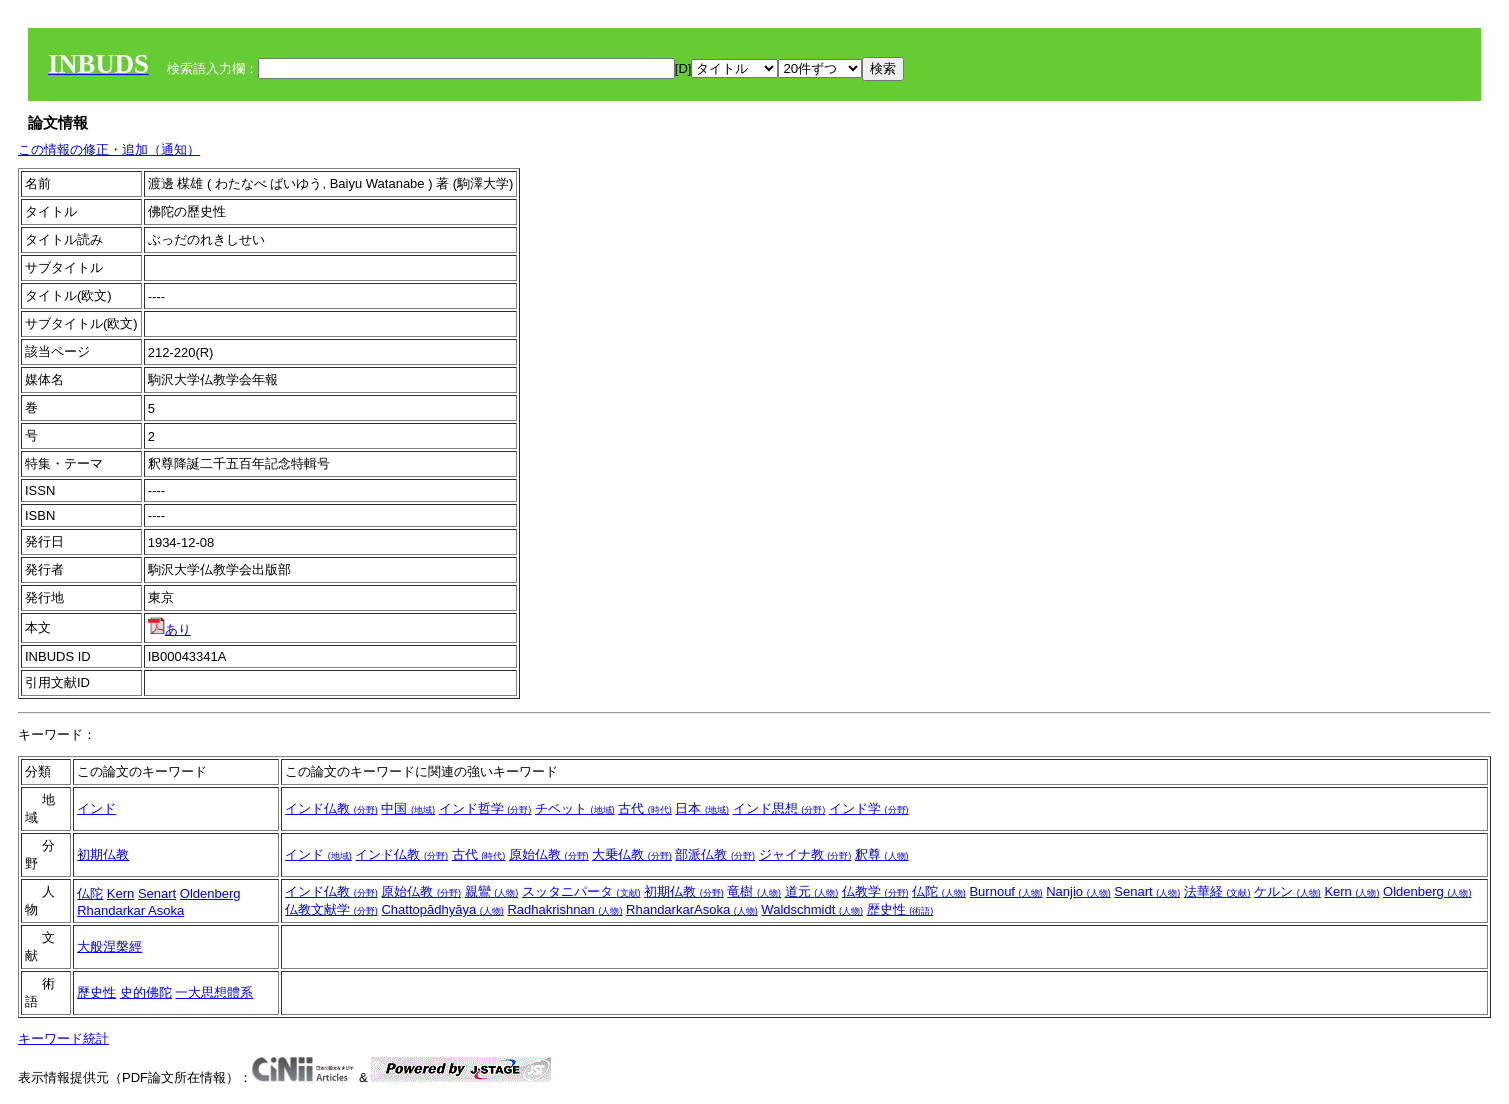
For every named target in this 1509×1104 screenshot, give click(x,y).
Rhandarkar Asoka (130, 910)
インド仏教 (331, 808)
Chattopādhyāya (442, 909)
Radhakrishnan (564, 909)
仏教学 (875, 891)
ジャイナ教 (805, 854)
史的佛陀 (146, 992)
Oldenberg (210, 893)
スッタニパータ (581, 891)
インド (96, 808)
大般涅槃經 (109, 946)
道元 (812, 891)
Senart (157, 893)
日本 (702, 808)
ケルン (1287, 891)
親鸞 (492, 891)
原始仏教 (549, 854)
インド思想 (779, 808)
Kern (120, 893)
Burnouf (1005, 891)
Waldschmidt (812, 909)
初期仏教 (103, 854)
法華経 (1217, 891)
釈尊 (882, 854)
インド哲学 (485, 808)
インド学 (869, 808)
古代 (645, 808)
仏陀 (90, 893)
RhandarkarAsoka (692, 909)
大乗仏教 (632, 854)
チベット (575, 808)
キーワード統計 (63, 1038)
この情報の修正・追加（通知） (109, 149)
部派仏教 (715, 854)
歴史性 (900, 909)
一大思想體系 (214, 992)
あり (169, 629)
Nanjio (1078, 891)
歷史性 (96, 992)
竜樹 (754, 891)
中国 (408, 808)
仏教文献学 (331, 909)
